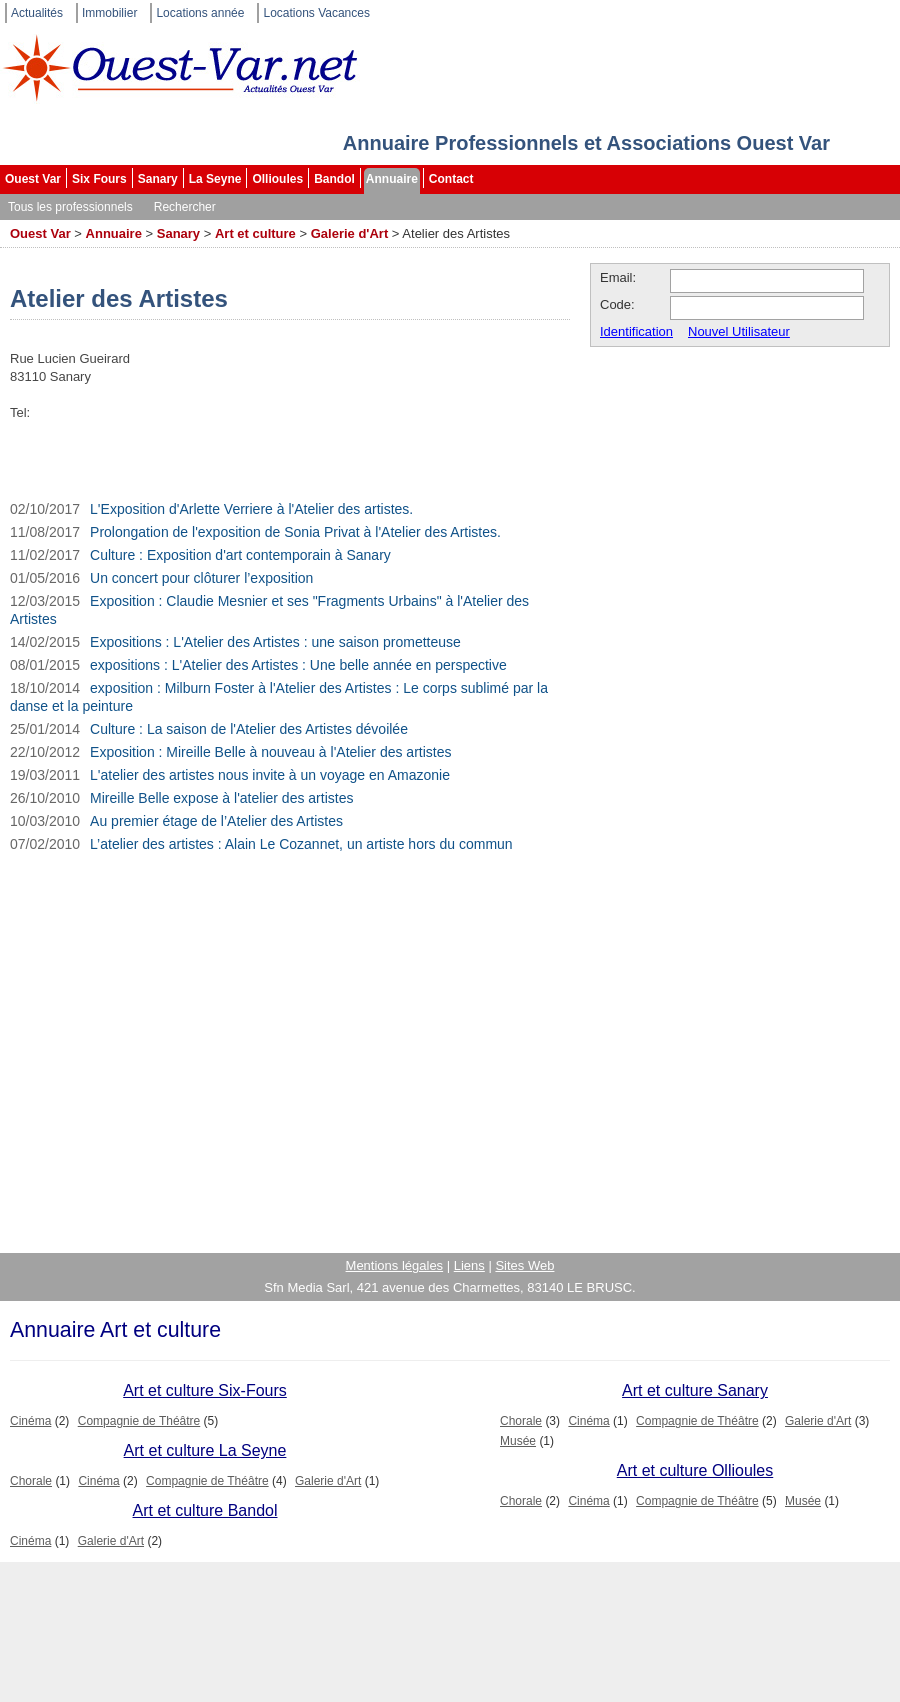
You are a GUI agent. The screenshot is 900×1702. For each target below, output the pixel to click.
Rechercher (185, 207)
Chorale (521, 1421)
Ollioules (277, 179)
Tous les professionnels (70, 207)
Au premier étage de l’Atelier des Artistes (216, 821)
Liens (469, 1265)
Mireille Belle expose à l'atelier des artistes (221, 798)
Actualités (37, 13)
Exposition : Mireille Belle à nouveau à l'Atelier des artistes (270, 752)
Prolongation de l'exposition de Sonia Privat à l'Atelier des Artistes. (295, 532)
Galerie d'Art (350, 233)
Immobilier (109, 13)
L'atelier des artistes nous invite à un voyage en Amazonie (270, 775)
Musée (518, 1441)
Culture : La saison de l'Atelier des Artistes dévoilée (249, 729)
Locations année (200, 13)
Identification (636, 331)
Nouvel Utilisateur (739, 331)
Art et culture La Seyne (205, 1450)
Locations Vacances (316, 13)
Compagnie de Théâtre (139, 1421)
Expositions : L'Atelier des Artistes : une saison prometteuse (275, 642)
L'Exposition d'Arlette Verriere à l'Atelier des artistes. (251, 509)
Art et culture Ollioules (695, 1470)
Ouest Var (33, 179)
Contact (451, 179)
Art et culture (255, 233)
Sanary (158, 179)
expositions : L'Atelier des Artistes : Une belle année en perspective (298, 665)
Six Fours (99, 179)
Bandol (334, 179)
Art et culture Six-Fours (205, 1390)
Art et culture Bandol (205, 1510)
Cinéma (30, 1421)
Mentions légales (395, 1265)
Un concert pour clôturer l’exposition (201, 578)
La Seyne (215, 179)
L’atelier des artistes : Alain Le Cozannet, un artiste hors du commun (301, 844)
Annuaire (392, 179)
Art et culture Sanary (695, 1390)
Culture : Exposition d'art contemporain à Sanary (240, 555)
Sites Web (524, 1265)
